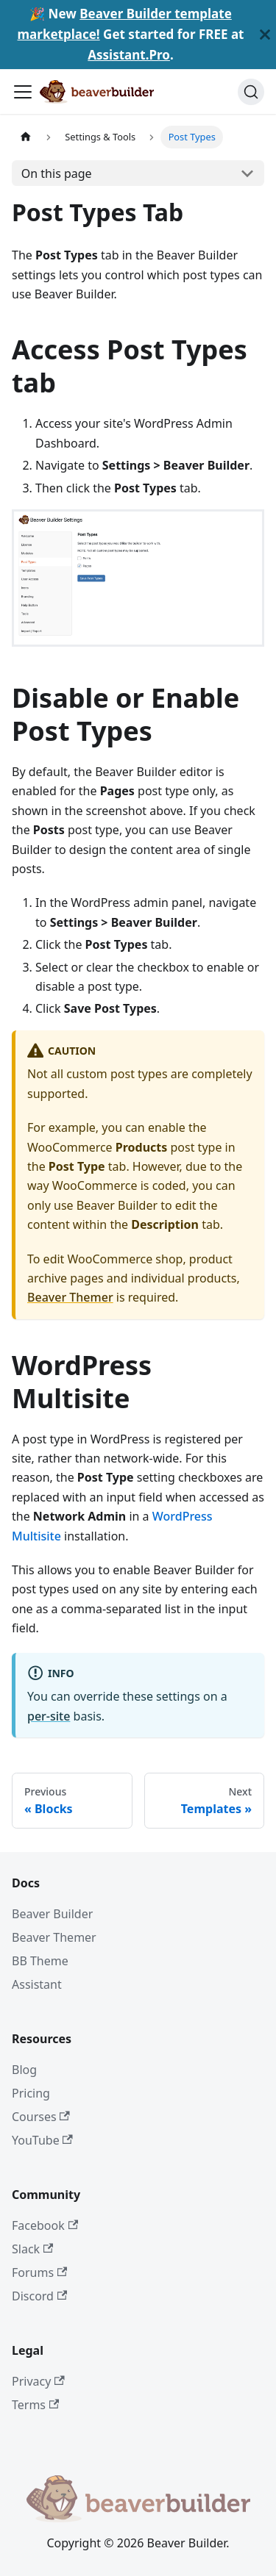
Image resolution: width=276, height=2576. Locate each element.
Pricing (31, 2093)
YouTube (42, 2140)
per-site (48, 1716)
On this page (56, 173)
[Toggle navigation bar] (23, 92)
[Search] (251, 92)
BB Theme (40, 1961)
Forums (39, 2272)
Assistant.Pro (129, 54)
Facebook (45, 2225)
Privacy (38, 2381)
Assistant (37, 1984)
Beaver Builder (52, 1914)
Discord (39, 2296)
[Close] (265, 34)
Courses (41, 2117)
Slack (32, 2249)
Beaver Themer (70, 1297)
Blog (24, 2070)
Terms (35, 2405)
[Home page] (26, 137)
